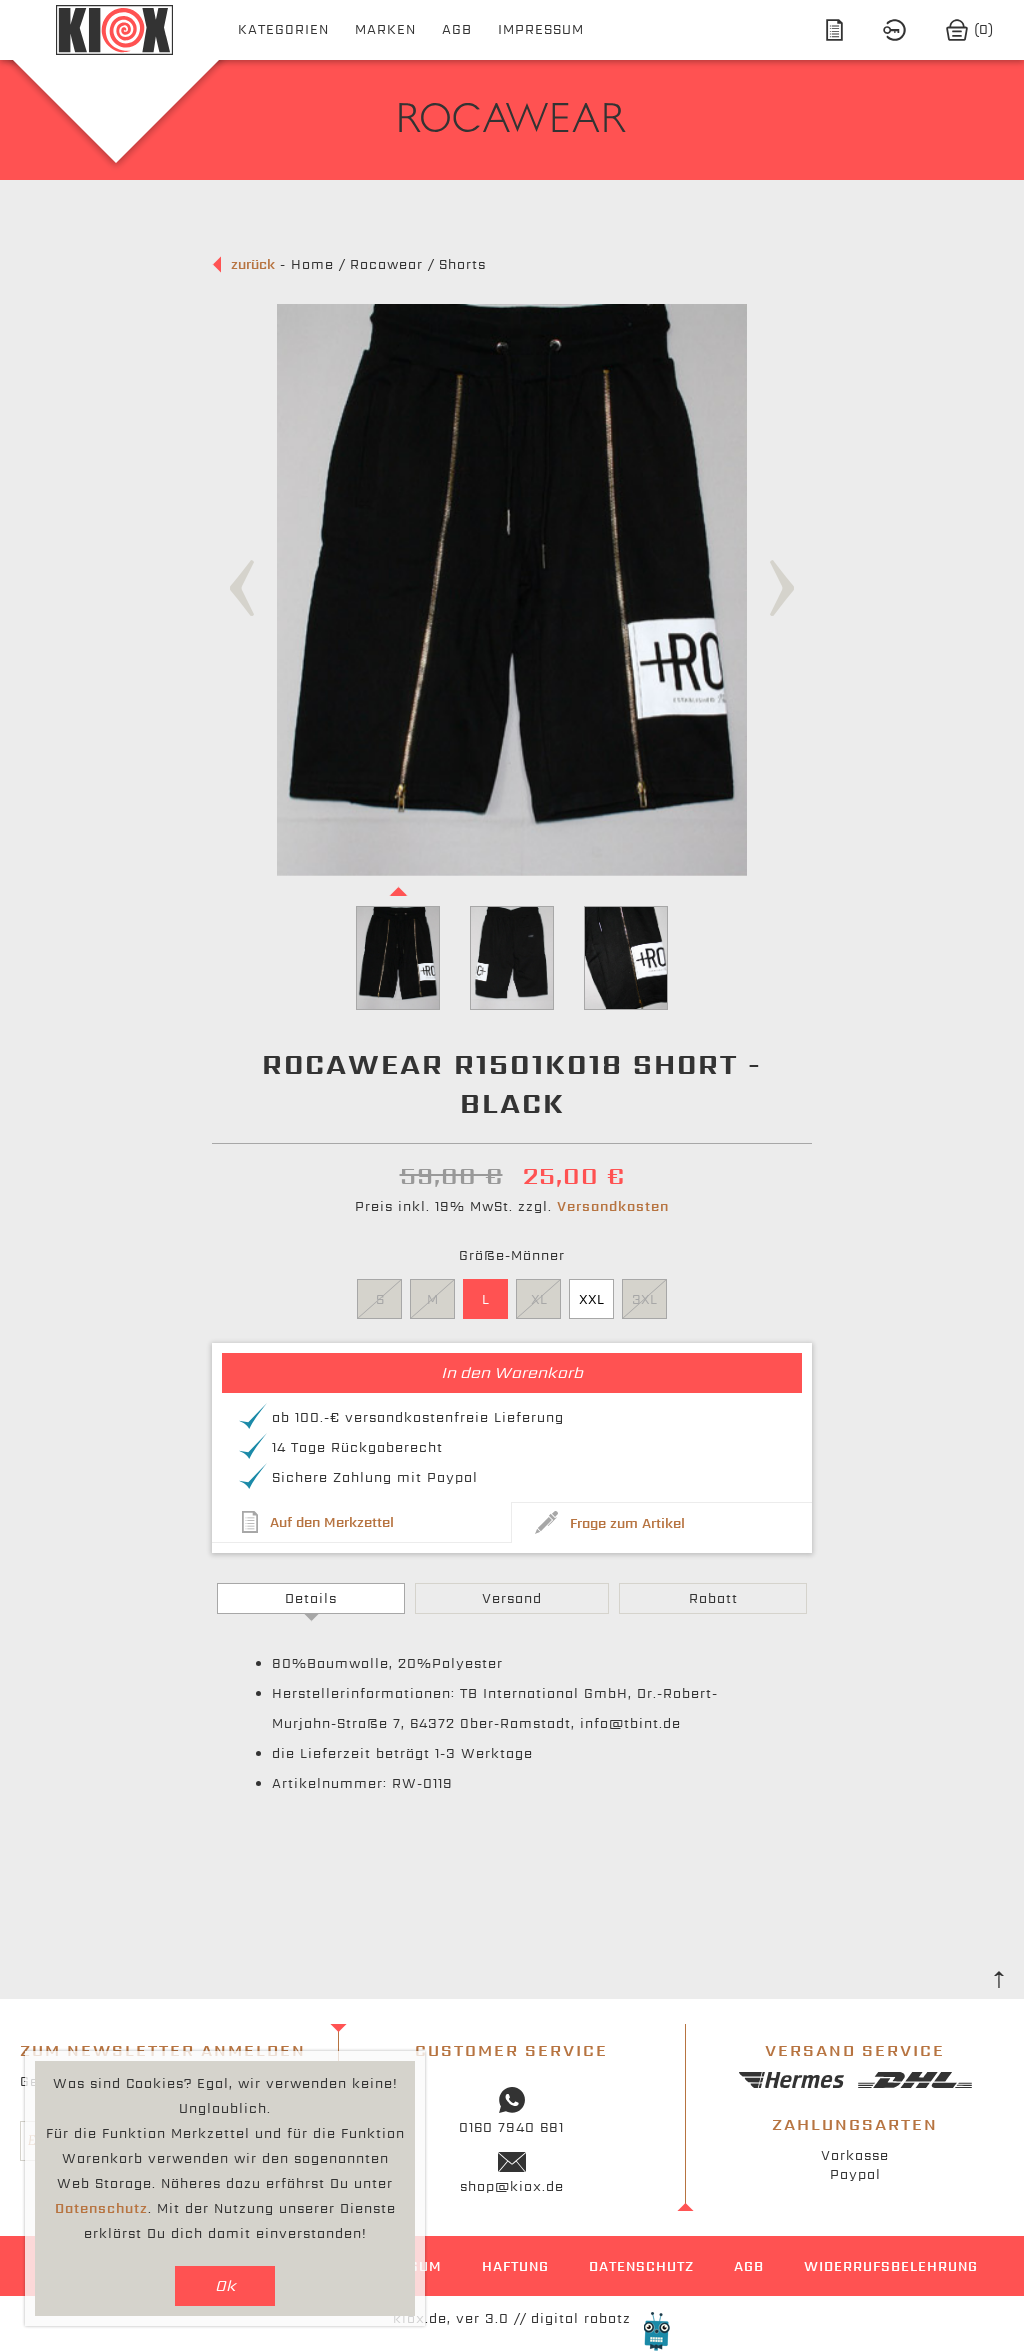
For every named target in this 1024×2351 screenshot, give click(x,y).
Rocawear (386, 264)
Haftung (515, 2266)
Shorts (462, 264)
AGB (457, 29)
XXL (591, 1299)
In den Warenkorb (512, 1372)
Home (312, 264)
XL (539, 1299)
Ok (225, 2285)
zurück (253, 264)
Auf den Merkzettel (332, 1522)
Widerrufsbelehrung (891, 2266)
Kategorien (283, 29)
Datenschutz (641, 2266)
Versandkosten (613, 1206)
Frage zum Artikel (627, 1523)
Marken (385, 29)
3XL (644, 1299)
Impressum (541, 29)
